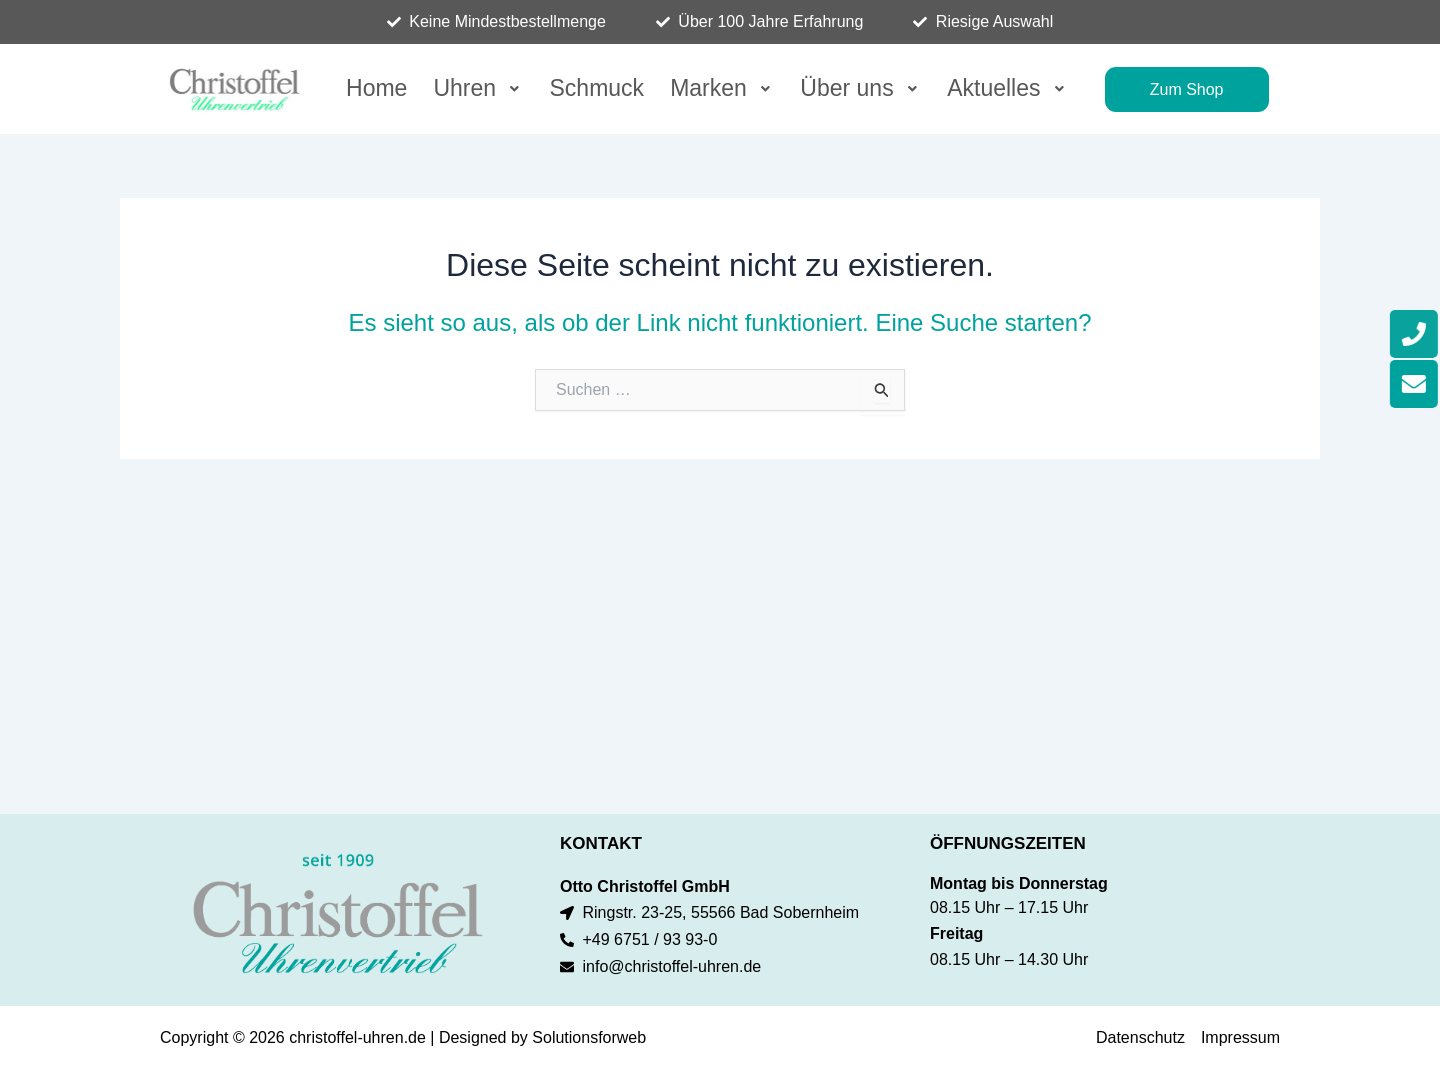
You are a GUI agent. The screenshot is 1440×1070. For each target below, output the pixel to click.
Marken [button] (722, 88)
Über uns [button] (860, 88)
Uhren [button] (478, 88)
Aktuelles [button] (1007, 88)
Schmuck (597, 88)
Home (376, 88)
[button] (478, 89)
